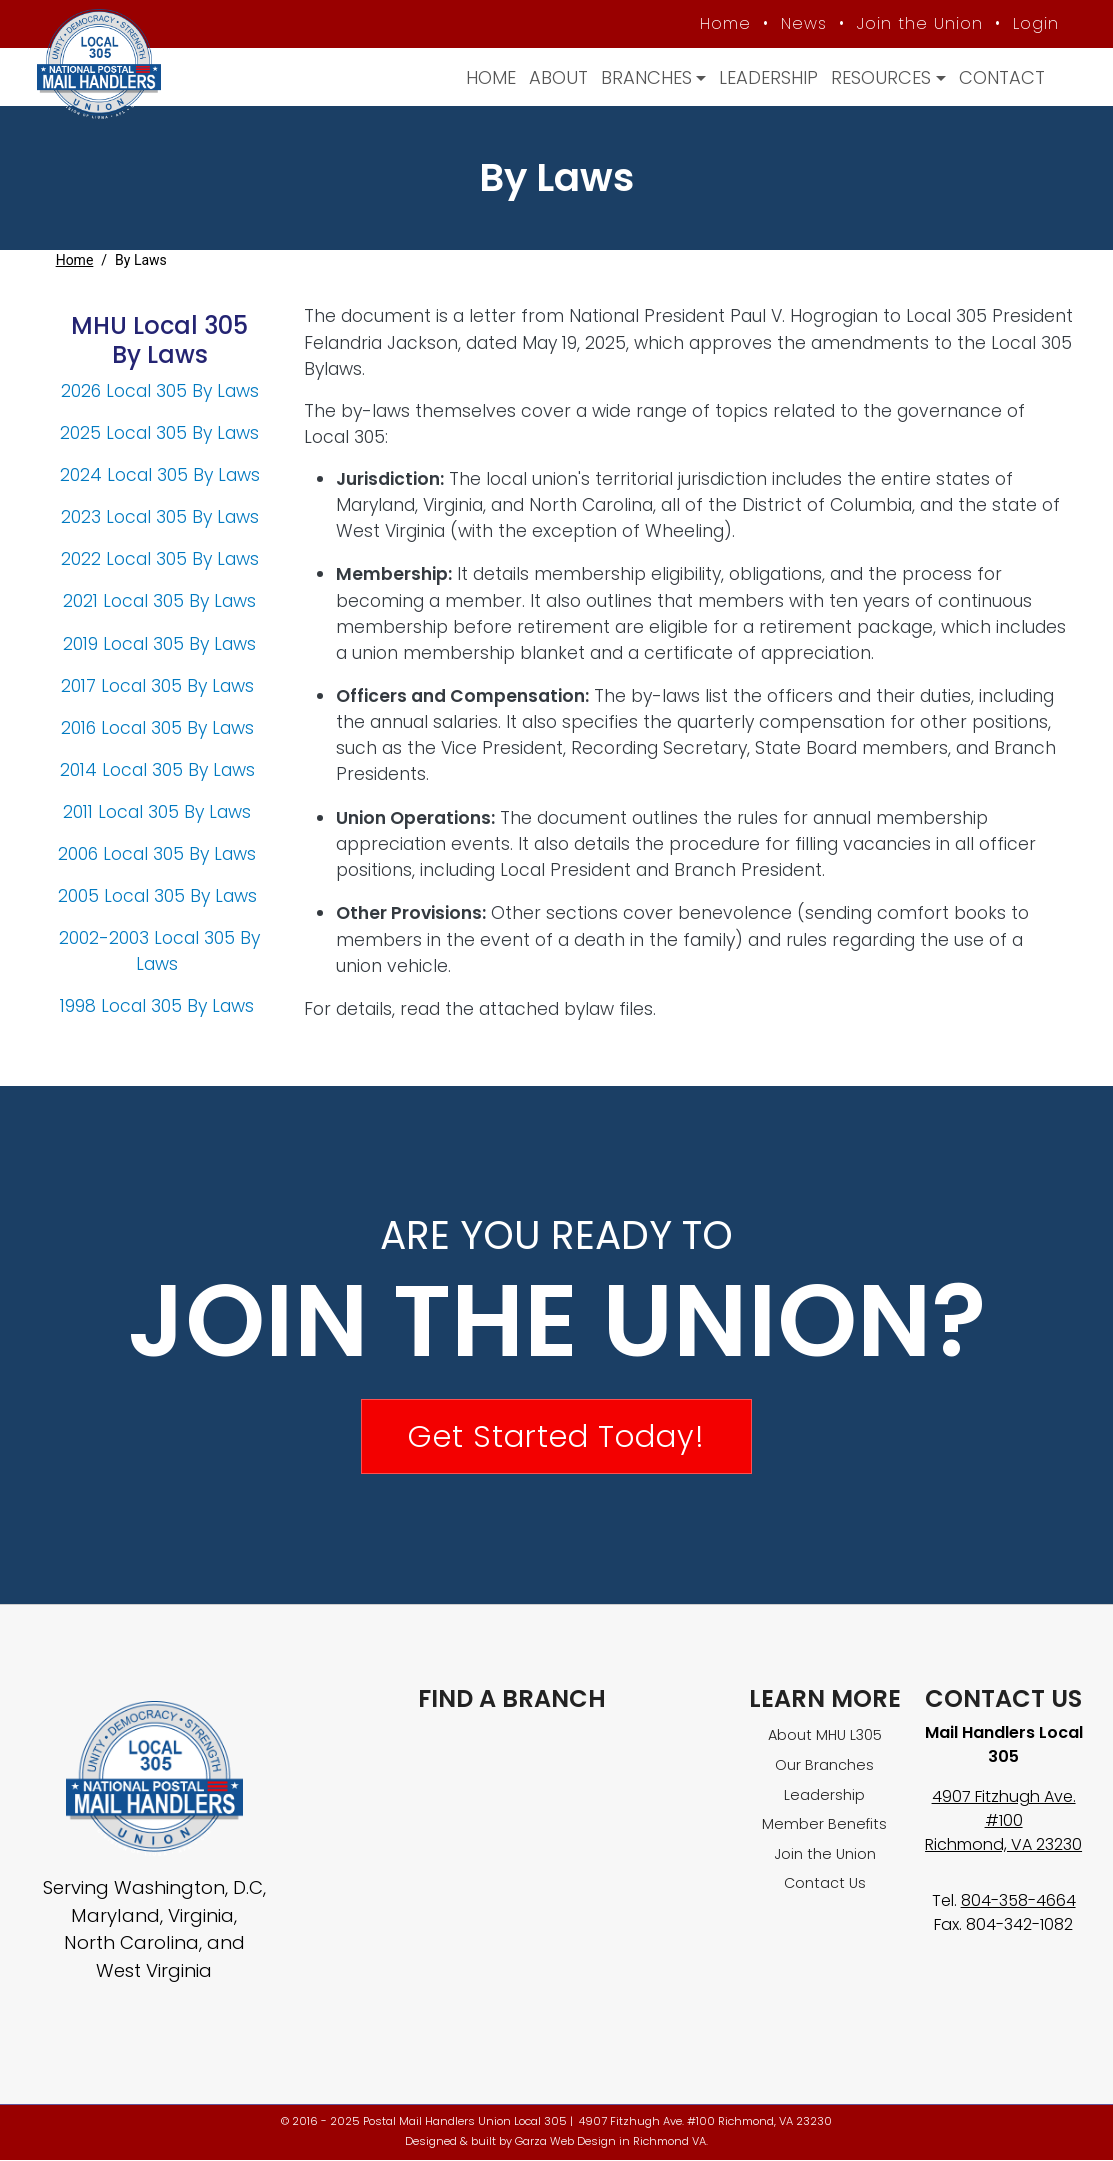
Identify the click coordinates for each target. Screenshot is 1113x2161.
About (555, 77)
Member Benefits (824, 1825)
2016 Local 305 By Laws (160, 728)
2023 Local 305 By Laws (160, 518)
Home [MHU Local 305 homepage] (722, 23)
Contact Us (825, 1884)
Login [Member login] (1033, 23)
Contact (998, 77)
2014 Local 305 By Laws (157, 770)
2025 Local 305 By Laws (159, 434)
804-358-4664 (1018, 1901)
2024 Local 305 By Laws (160, 476)
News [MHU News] (801, 23)
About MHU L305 (825, 1736)
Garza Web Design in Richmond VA (610, 2141)
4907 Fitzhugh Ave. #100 (1004, 1809)
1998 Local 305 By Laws (159, 1007)
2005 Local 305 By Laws (160, 897)
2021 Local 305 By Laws (159, 602)
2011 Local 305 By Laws (159, 812)
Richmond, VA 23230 (1003, 1845)
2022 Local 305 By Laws (160, 560)
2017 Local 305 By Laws (160, 686)
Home (488, 77)
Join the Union (917, 23)
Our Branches (824, 1766)
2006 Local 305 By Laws (159, 854)
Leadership (765, 77)
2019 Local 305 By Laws (159, 644)
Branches (643, 77)
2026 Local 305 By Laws (160, 392)
